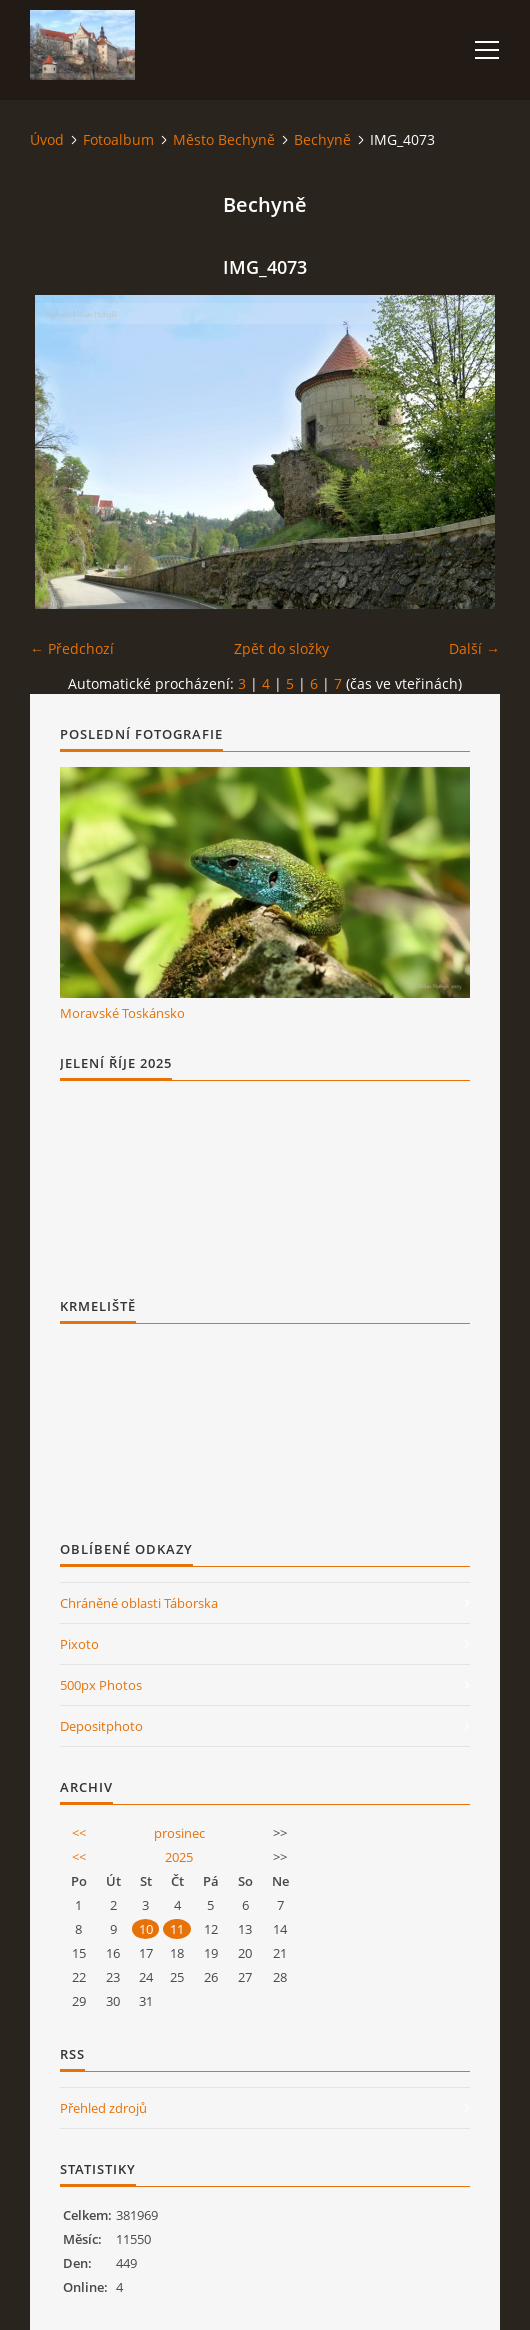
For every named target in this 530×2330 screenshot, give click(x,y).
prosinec (179, 1833)
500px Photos (101, 1685)
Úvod (47, 139)
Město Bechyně (224, 139)
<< (79, 1833)
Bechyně (322, 139)
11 (177, 1929)
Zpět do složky (281, 648)
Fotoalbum (118, 139)
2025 (179, 1857)
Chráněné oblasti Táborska (139, 1603)
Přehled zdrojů (103, 2108)
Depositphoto (101, 1726)
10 (146, 1929)
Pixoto (79, 1644)
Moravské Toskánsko (122, 1013)
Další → (474, 648)
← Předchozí (72, 648)
